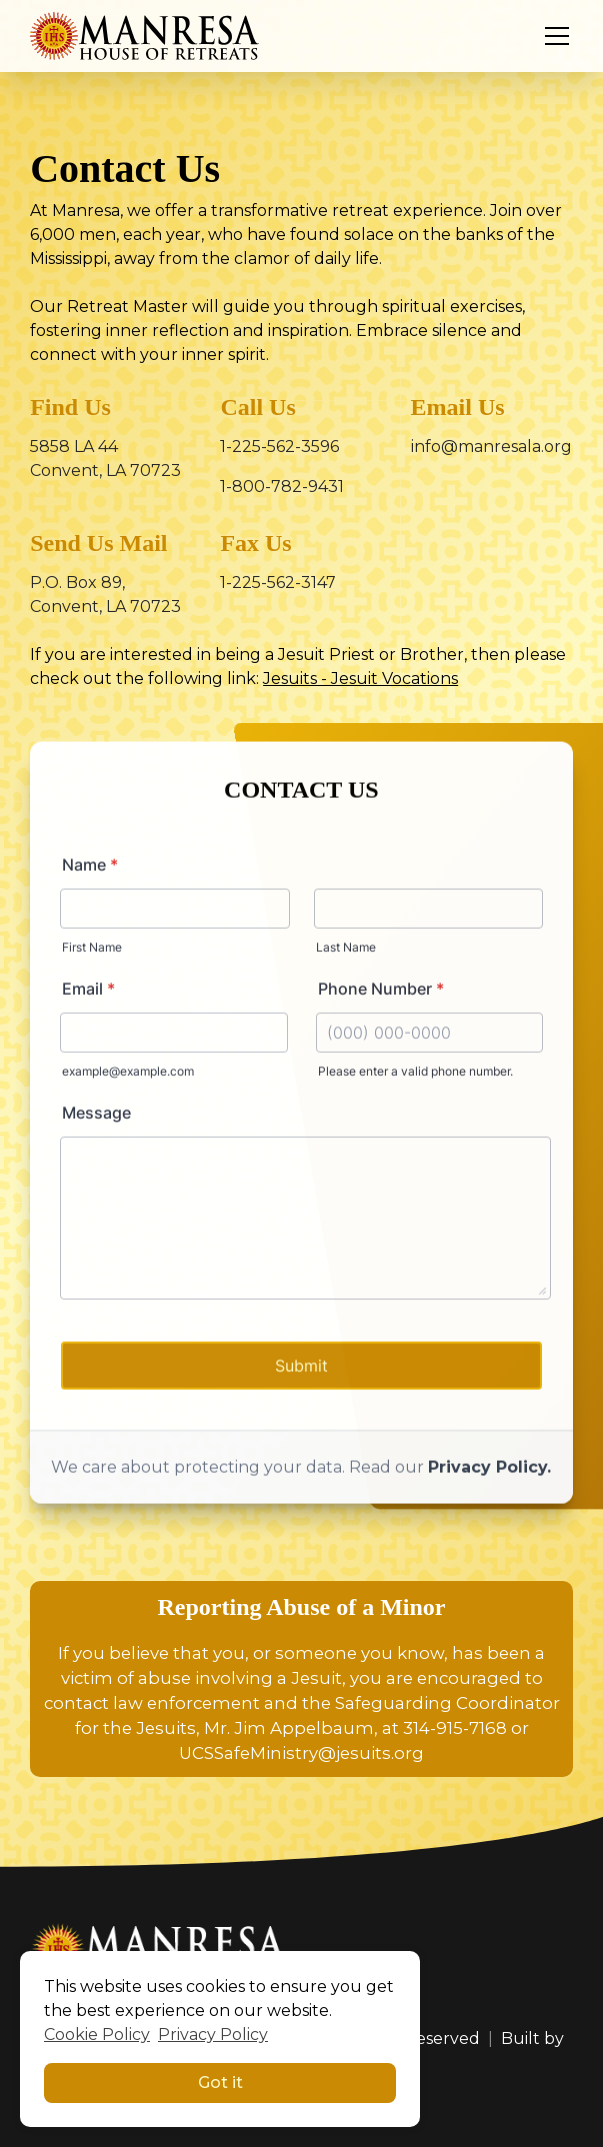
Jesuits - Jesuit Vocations (360, 678)
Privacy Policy (213, 2034)
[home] (144, 36)
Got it (220, 2082)
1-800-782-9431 (282, 486)
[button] (553, 36)
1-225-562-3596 (279, 446)
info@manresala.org (491, 446)
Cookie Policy (97, 2034)
